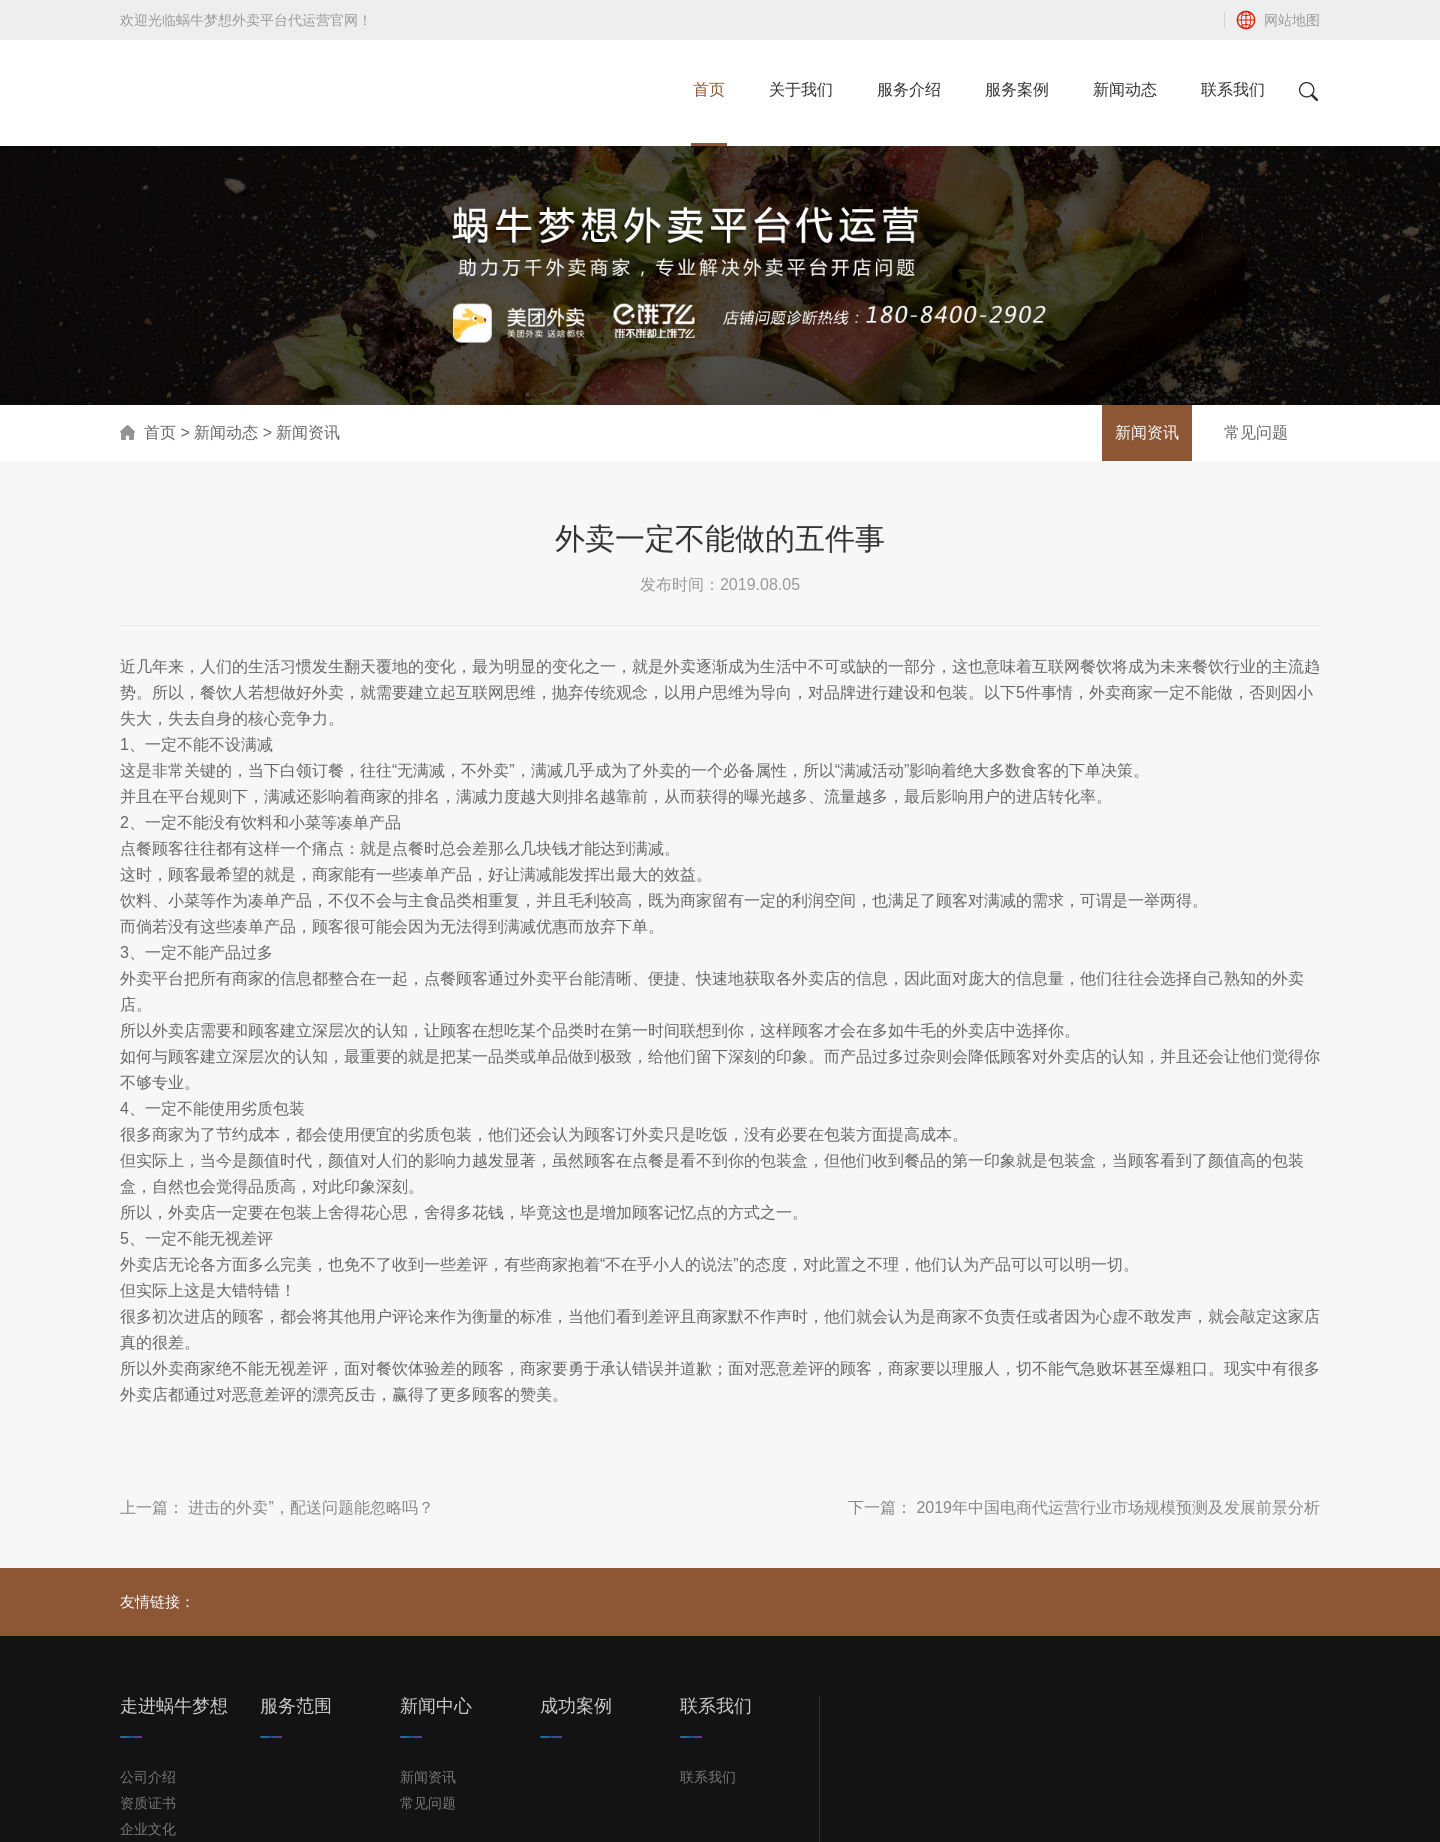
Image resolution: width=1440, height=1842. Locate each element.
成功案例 (576, 1706)
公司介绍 (148, 1777)
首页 (160, 432)
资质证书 (148, 1803)
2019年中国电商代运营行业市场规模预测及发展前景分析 (1118, 1507)
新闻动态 (226, 432)
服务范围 (296, 1706)
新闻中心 (436, 1706)
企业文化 (148, 1829)
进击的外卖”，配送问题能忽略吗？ (310, 1507)
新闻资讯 (1147, 432)
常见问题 (1256, 432)
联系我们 (716, 1706)
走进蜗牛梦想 (174, 1706)
